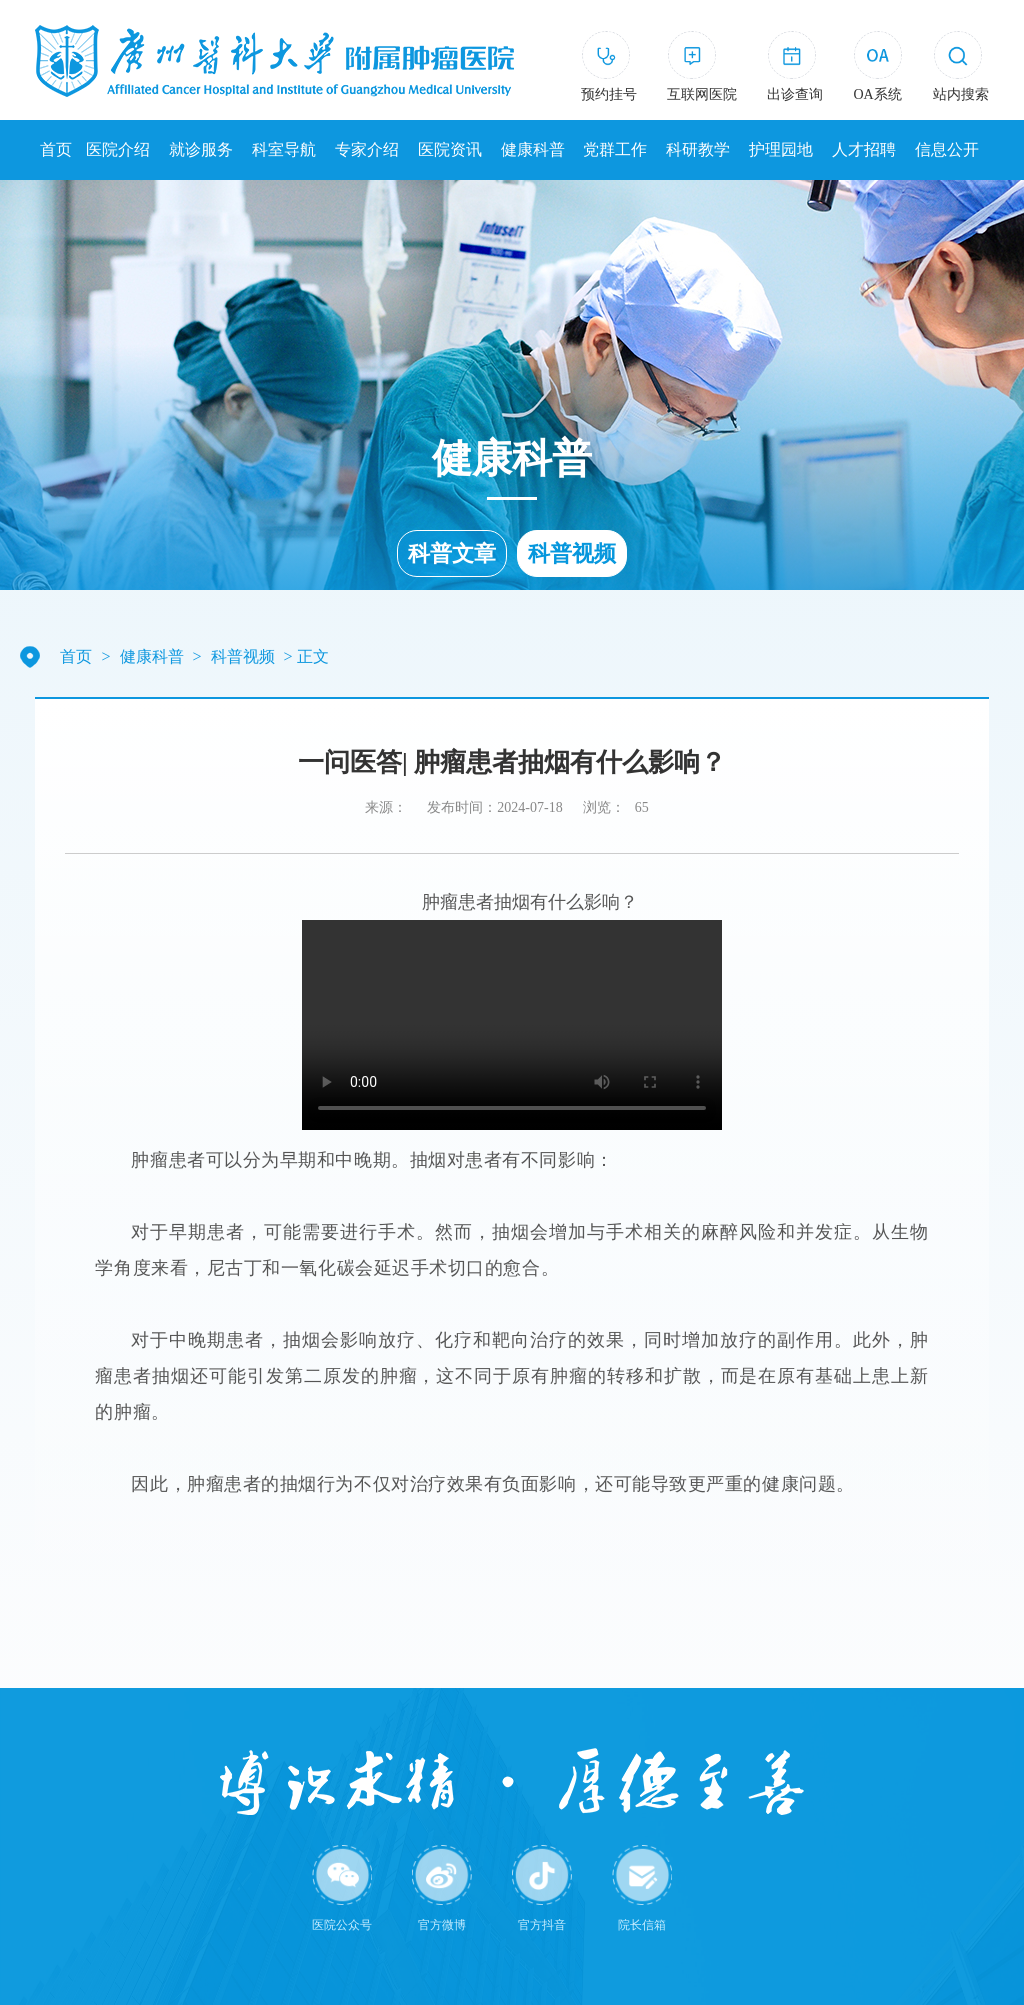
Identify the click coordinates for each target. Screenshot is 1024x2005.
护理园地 (781, 149)
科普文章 (452, 553)
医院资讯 (450, 149)
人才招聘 (864, 149)
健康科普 (533, 149)
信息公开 (947, 149)
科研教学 (698, 149)
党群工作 (615, 149)
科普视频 (572, 553)
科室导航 (284, 149)
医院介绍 (118, 149)
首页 (56, 149)
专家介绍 (367, 149)
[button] (961, 70)
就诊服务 (201, 149)
